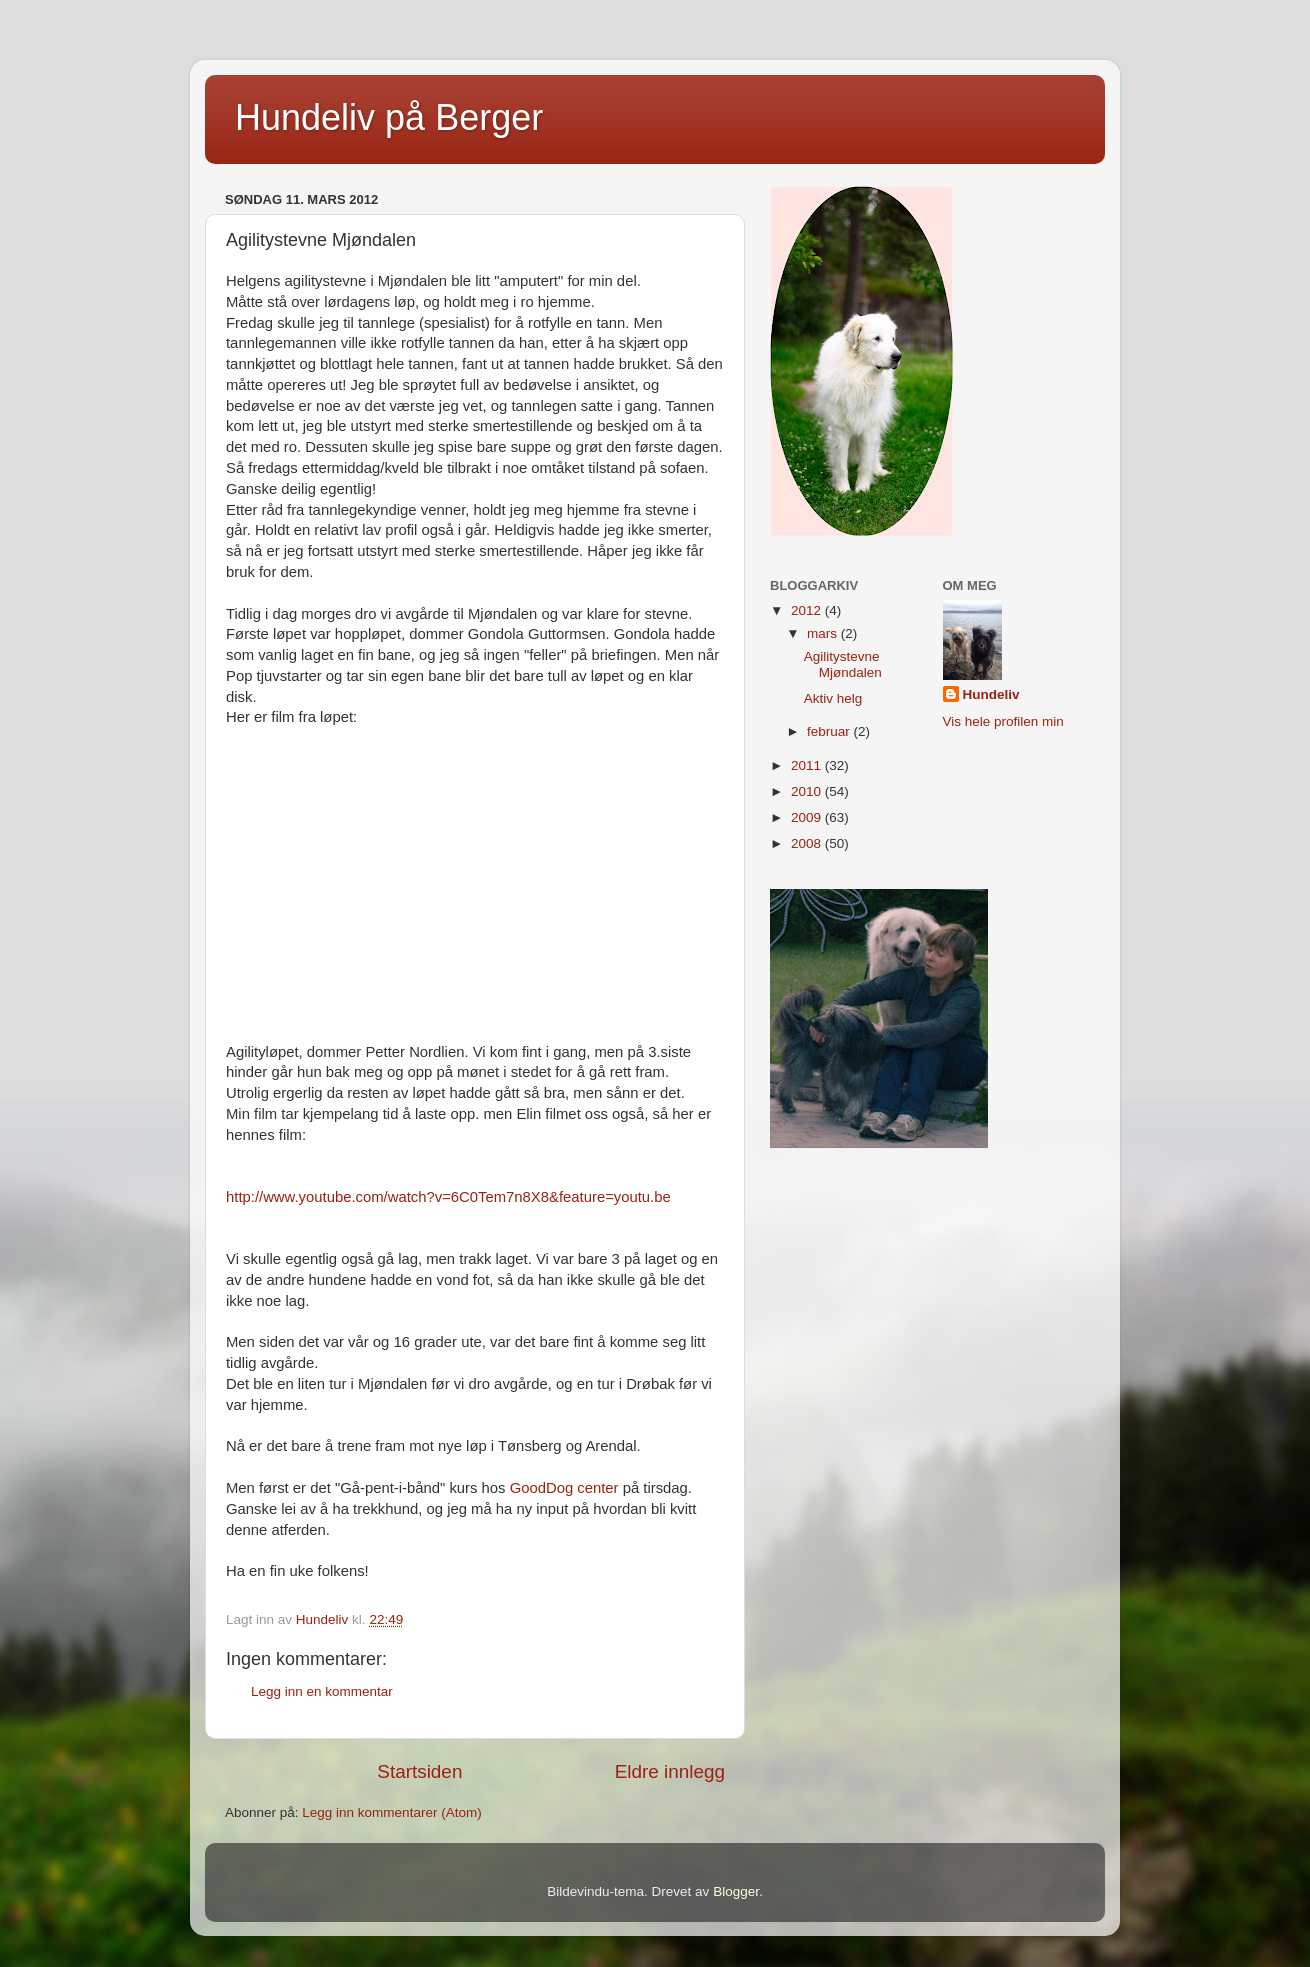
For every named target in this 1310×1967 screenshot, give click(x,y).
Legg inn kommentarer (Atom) (391, 1812)
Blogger (736, 1891)
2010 (808, 791)
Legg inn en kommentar (322, 1691)
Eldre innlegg (670, 1771)
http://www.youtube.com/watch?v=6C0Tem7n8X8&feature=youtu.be (448, 1197)
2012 (808, 610)
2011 (808, 765)
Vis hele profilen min (1003, 721)
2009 (808, 817)
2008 (808, 843)
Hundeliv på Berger (389, 117)
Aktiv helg (833, 698)
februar (830, 731)
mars (824, 633)
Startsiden (419, 1771)
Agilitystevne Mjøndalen (843, 664)
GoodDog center (564, 1488)
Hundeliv (991, 694)
